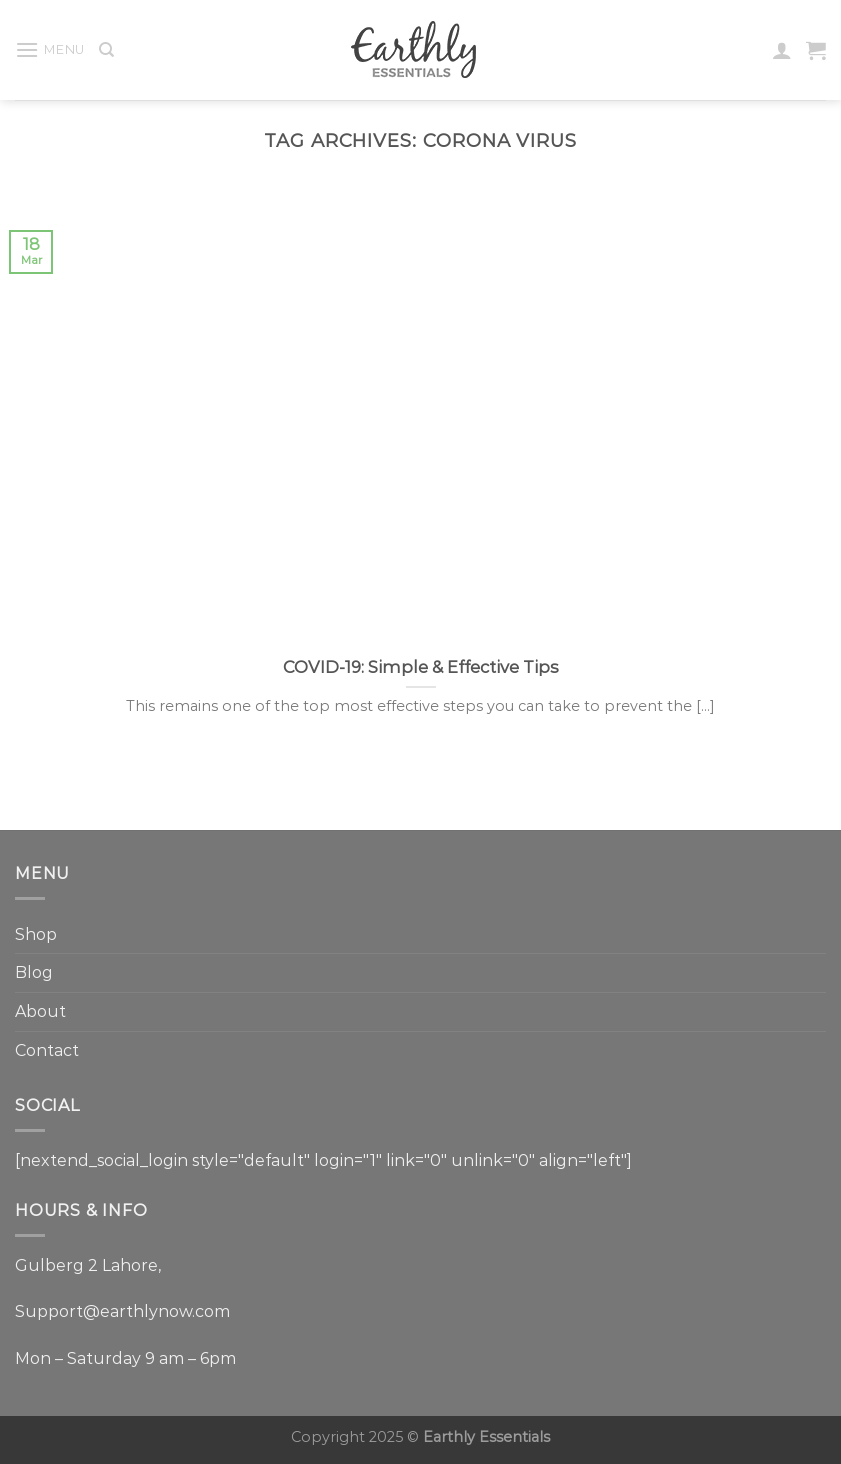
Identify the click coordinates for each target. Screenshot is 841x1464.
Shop (36, 934)
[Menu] (50, 49)
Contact (47, 1050)
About (40, 1011)
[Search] (106, 50)
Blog (34, 972)
